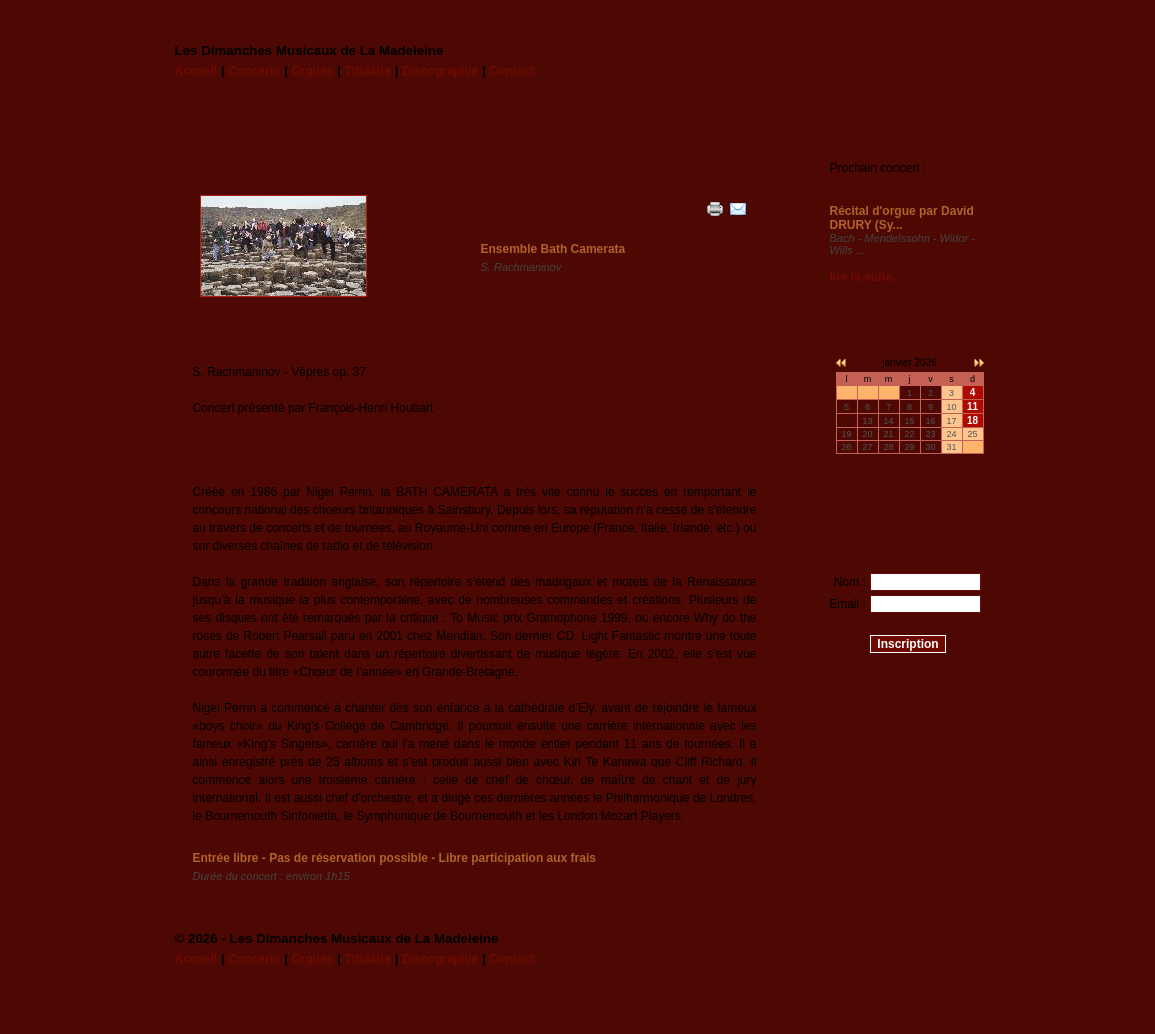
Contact (511, 71)
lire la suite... (866, 277)
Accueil (196, 71)
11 (972, 406)
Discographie (440, 71)
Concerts (254, 71)
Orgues (312, 71)
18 (972, 420)
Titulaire (368, 71)
